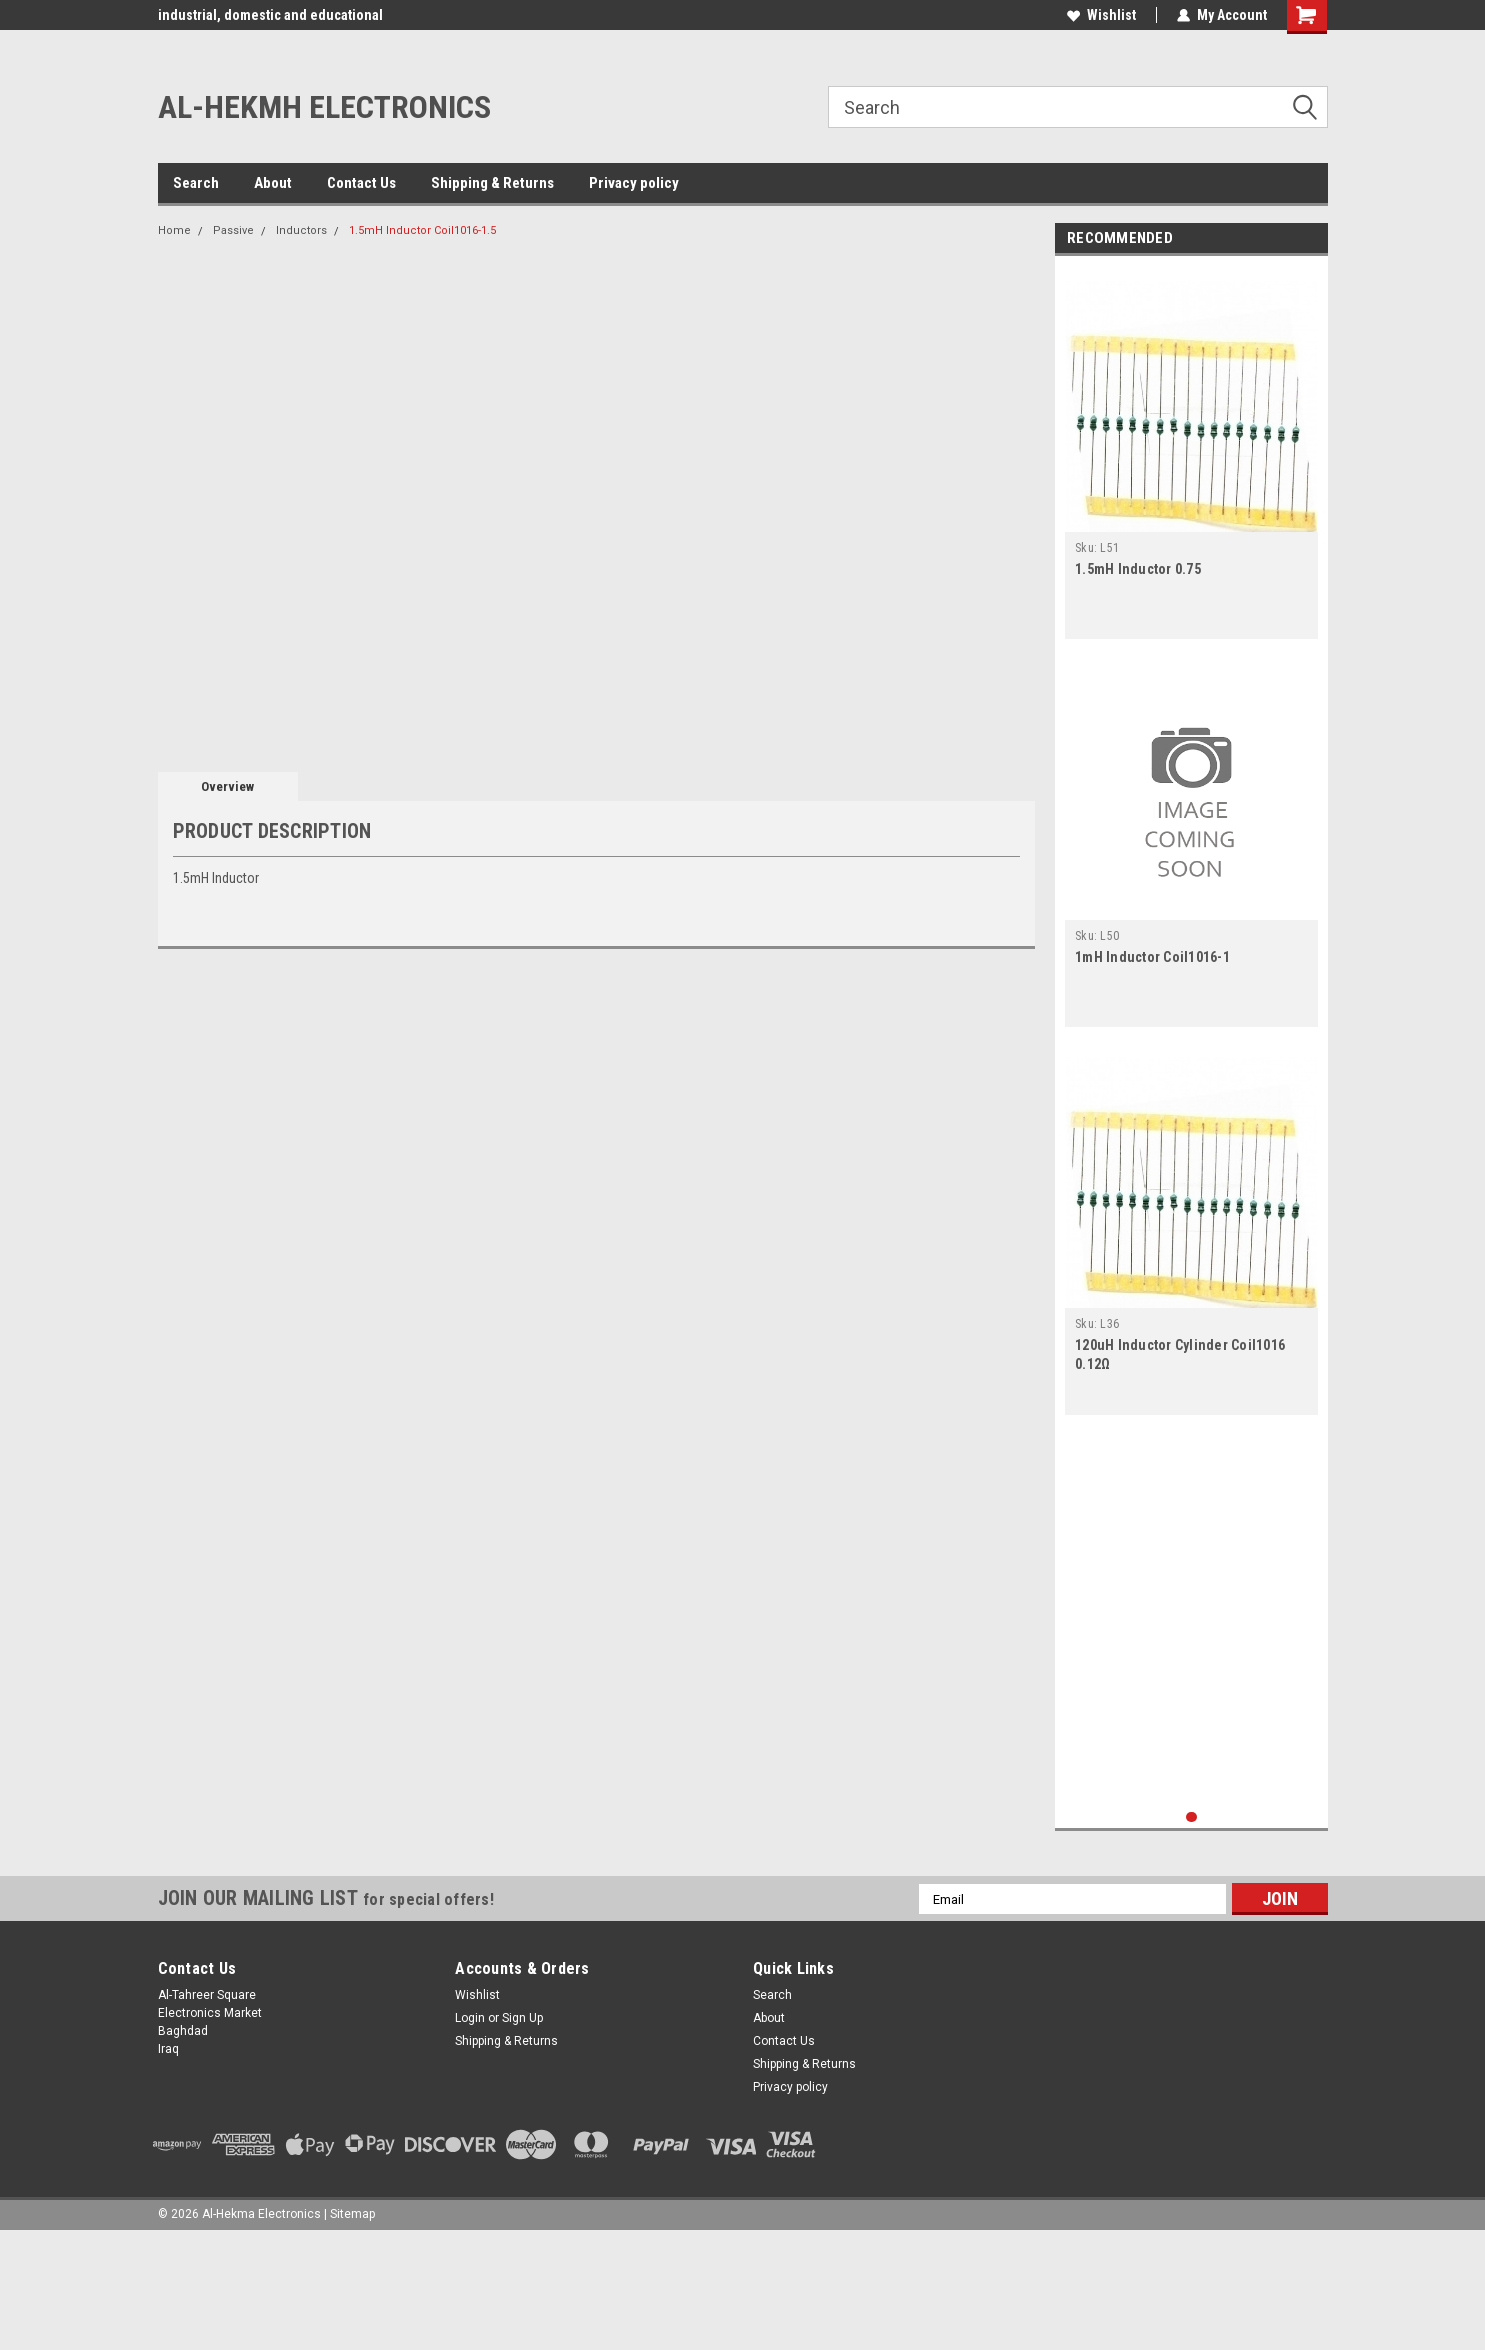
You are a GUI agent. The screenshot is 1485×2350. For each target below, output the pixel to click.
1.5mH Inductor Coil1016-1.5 (422, 230)
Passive (233, 230)
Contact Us (361, 183)
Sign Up (522, 2018)
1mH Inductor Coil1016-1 (1152, 957)
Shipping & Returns (492, 183)
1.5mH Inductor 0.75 (1138, 569)
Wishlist (1101, 15)
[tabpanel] (1191, 452)
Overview (227, 786)
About (273, 183)
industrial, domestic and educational (270, 15)
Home (174, 230)
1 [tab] (1191, 1817)
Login (470, 2018)
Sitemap (352, 2214)
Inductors (301, 230)
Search (196, 183)
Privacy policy (634, 183)
